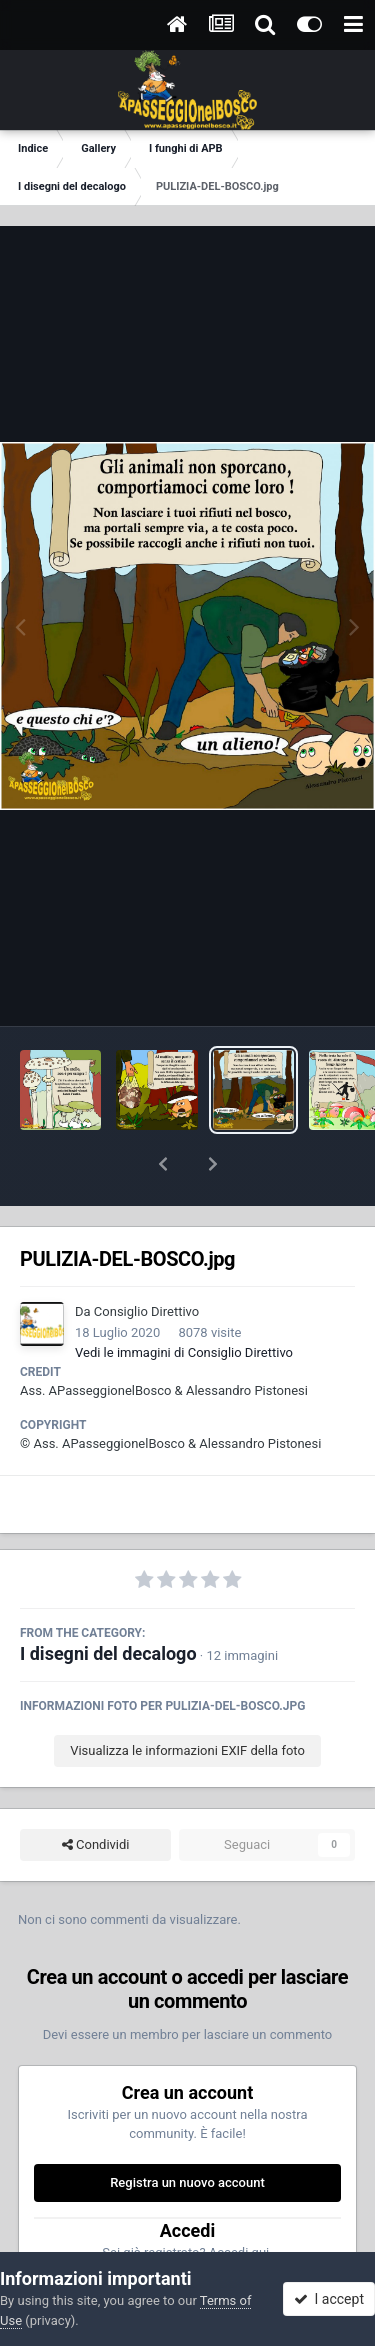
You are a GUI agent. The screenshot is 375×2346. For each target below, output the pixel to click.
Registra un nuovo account (187, 2182)
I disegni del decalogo (108, 1653)
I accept (329, 2299)
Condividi (96, 1845)
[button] (163, 1164)
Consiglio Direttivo (146, 1311)
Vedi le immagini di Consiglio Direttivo (184, 1352)
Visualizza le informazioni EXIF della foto (187, 1750)
